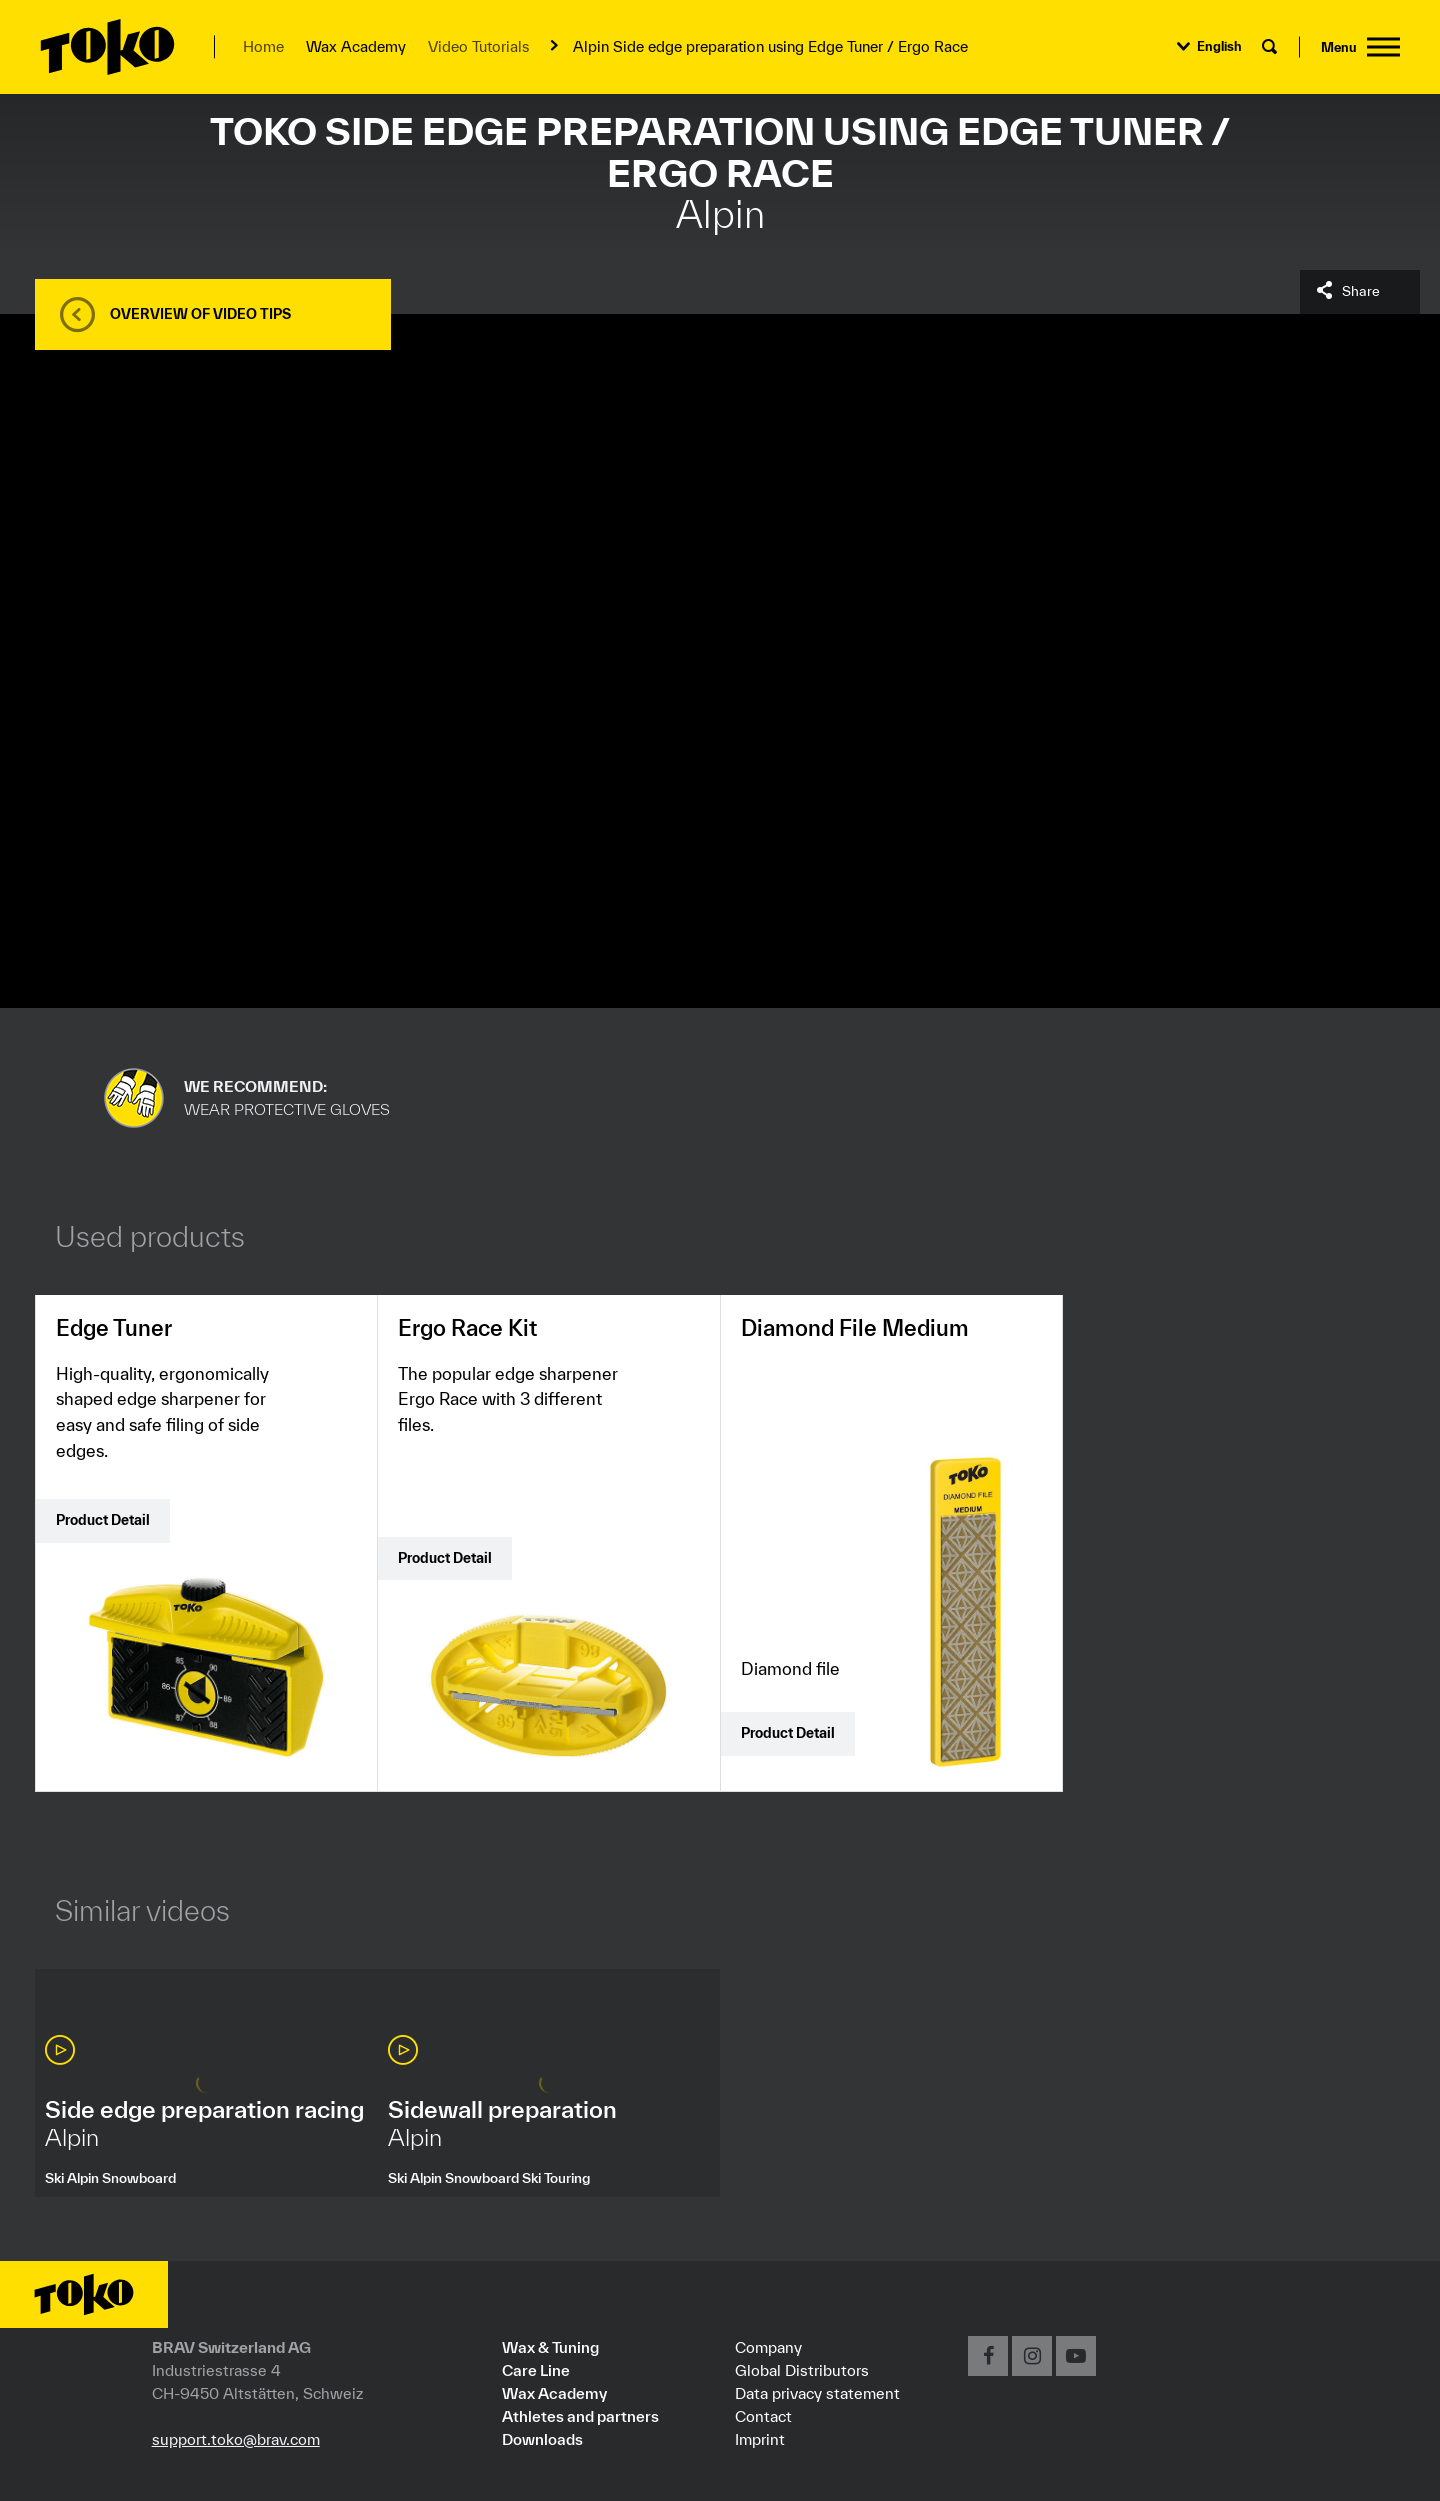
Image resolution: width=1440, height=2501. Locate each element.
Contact (763, 2416)
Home (263, 46)
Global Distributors (802, 2370)
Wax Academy (554, 2393)
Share (1361, 291)
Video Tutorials (478, 46)
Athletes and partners (580, 2416)
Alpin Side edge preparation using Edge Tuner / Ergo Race (770, 46)
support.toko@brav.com (236, 2439)
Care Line (536, 2370)
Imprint (760, 2439)
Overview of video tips (200, 314)
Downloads (542, 2439)
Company (768, 2347)
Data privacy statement (817, 2393)
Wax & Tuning (550, 2347)
